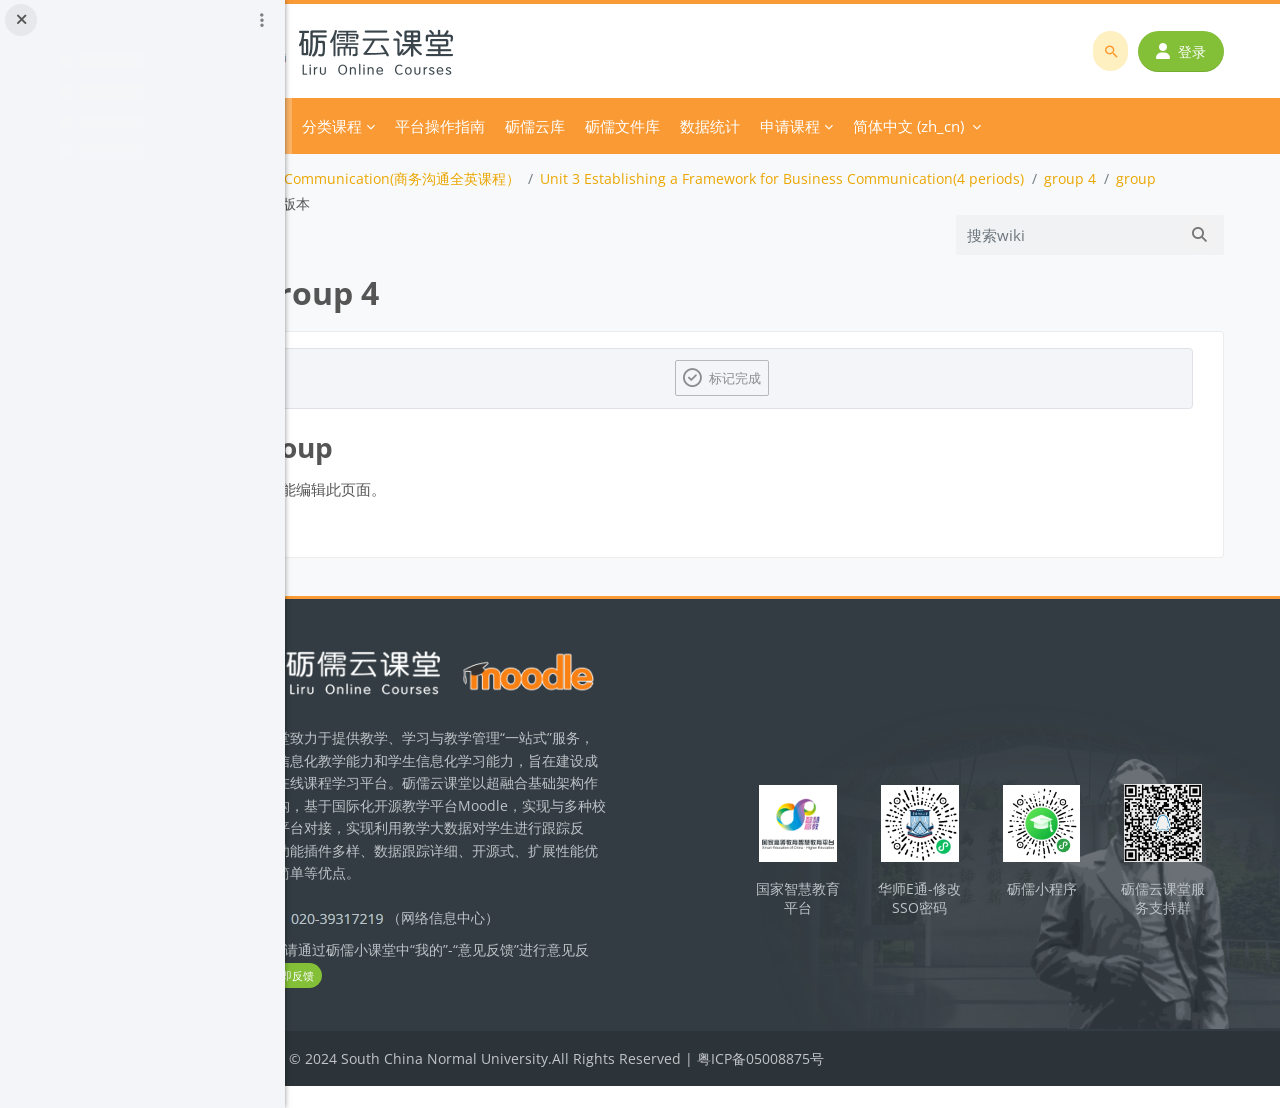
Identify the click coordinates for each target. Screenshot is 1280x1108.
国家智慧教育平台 (852, 903)
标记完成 (796, 378)
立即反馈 (442, 998)
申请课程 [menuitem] (905, 126)
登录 (1187, 51)
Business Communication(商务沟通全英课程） (485, 178)
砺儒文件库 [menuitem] (737, 126)
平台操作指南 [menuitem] (555, 126)
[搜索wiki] (1072, 235)
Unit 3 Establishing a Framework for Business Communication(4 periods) (897, 178)
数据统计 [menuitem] (825, 126)
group (375, 203)
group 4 (1185, 178)
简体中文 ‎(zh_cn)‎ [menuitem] (1023, 126)
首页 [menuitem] (382, 126)
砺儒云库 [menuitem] (650, 126)
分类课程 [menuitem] (447, 126)
